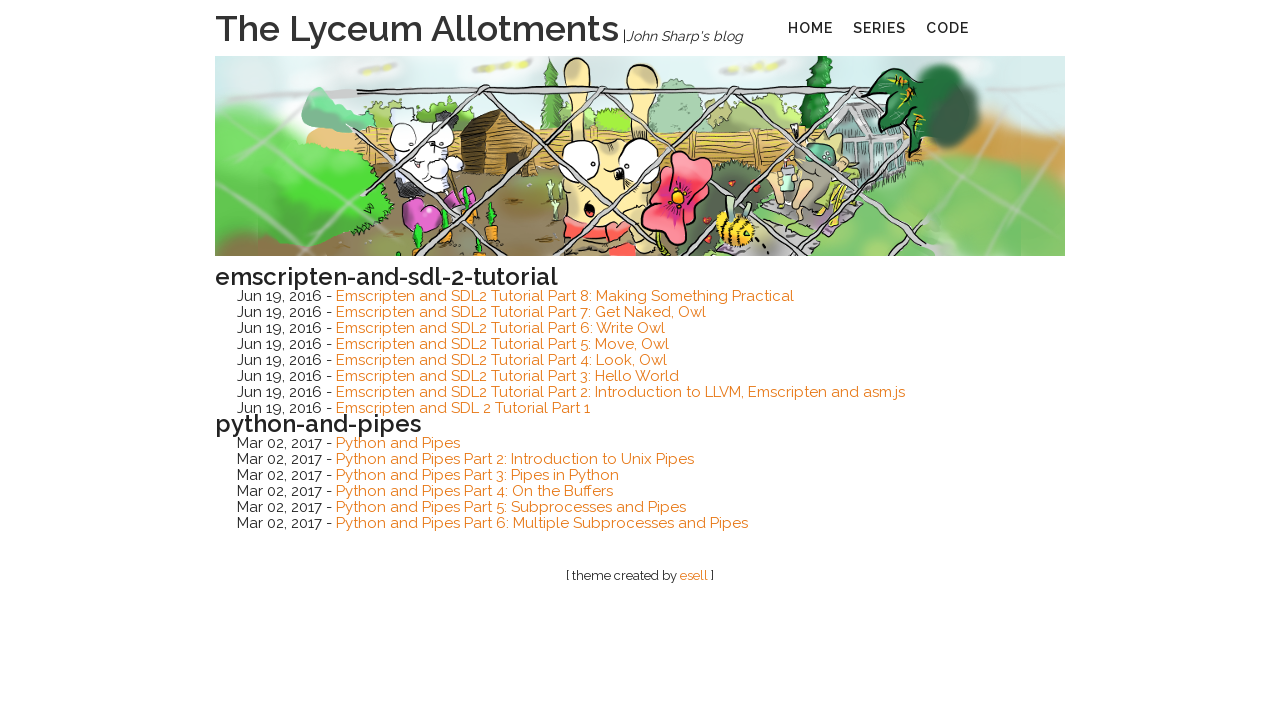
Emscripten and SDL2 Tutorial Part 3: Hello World (507, 376)
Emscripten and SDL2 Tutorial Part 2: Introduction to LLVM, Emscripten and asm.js (620, 392)
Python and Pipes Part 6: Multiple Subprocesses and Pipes (542, 523)
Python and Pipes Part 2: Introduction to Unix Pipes (515, 459)
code (947, 28)
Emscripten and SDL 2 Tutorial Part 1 (463, 408)
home (810, 28)
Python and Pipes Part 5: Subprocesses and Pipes (511, 507)
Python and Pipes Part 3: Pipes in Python (477, 475)
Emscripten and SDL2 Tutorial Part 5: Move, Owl (502, 344)
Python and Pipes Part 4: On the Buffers (474, 491)
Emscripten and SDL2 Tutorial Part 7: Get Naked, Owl (521, 312)
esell (694, 575)
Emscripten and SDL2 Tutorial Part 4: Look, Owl (501, 360)
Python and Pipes (398, 443)
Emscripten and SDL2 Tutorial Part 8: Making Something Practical (565, 296)
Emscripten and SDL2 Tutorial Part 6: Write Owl (500, 328)
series (879, 28)
